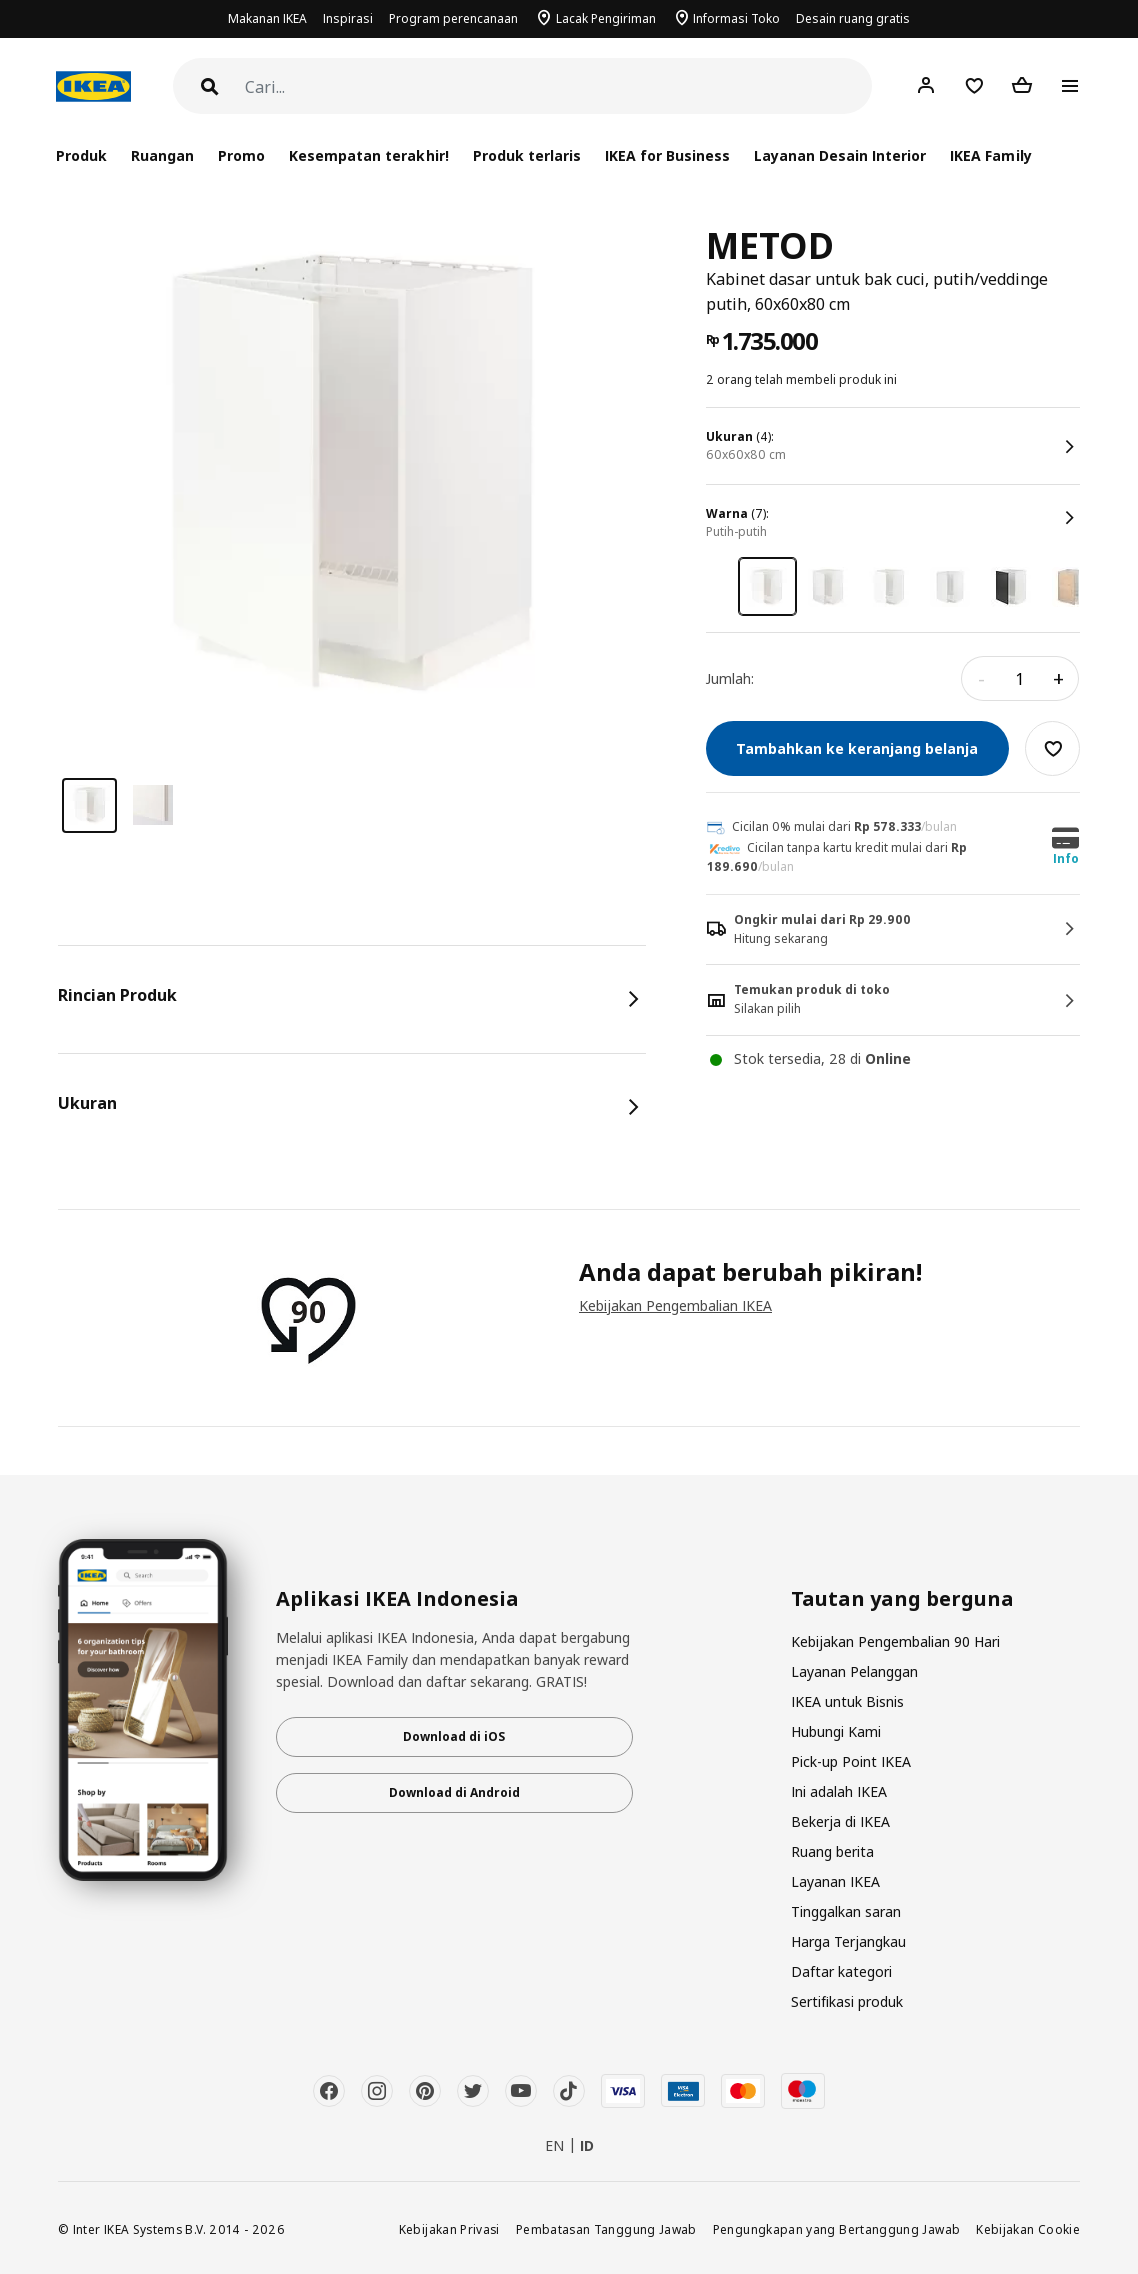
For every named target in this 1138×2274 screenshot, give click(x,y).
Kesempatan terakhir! (368, 155)
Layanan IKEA (835, 1881)
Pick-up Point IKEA (851, 1761)
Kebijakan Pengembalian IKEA (675, 1305)
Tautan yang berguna (902, 1599)
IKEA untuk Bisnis (847, 1701)
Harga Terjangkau (848, 1941)
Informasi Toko (736, 18)
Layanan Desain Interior (840, 155)
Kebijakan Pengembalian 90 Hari (895, 1641)
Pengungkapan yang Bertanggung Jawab (837, 2229)
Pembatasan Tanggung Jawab (606, 2229)
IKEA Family (990, 155)
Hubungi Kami (836, 1731)
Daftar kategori (841, 1971)
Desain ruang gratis (853, 18)
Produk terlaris (527, 155)
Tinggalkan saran (846, 1911)
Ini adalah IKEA (839, 1791)
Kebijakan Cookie (1028, 2229)
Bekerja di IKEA (840, 1821)
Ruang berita (832, 1851)
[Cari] (558, 87)
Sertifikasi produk (847, 2001)
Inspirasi (348, 18)
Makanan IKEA (267, 18)
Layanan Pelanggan (854, 1671)
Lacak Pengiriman (606, 18)
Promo (241, 155)
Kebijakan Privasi (449, 2229)
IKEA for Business (667, 155)
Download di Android (454, 1792)
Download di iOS (454, 1736)
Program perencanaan (453, 18)
